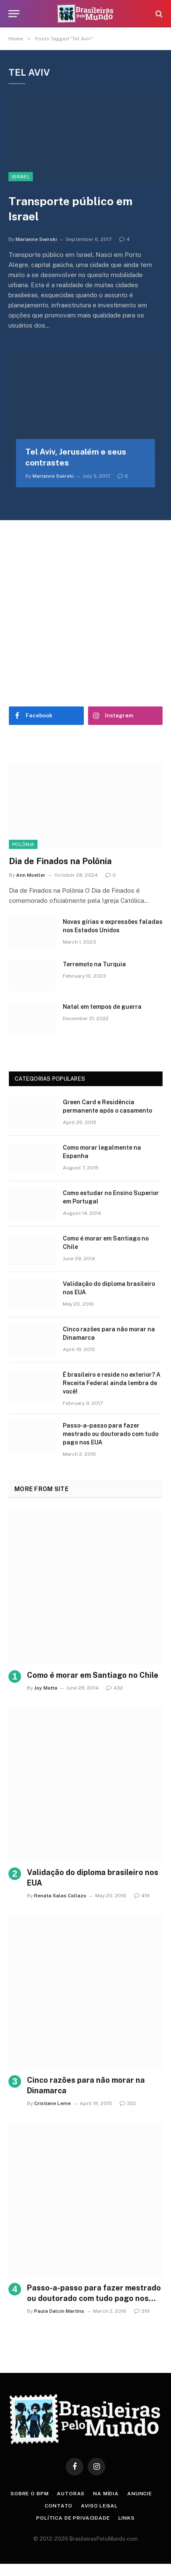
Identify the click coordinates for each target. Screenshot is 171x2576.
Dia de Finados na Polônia (60, 861)
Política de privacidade (73, 2518)
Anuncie (139, 2494)
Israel (20, 176)
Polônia (23, 844)
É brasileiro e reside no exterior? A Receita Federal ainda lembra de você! (111, 1383)
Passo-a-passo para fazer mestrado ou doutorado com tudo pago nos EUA (110, 1434)
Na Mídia (106, 2494)
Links (126, 2518)
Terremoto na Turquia (94, 964)
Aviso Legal (99, 2506)
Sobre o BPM (29, 2494)
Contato (58, 2506)
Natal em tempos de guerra (102, 1006)
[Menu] (13, 13)
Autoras (71, 2494)
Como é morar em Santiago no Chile (92, 1675)
